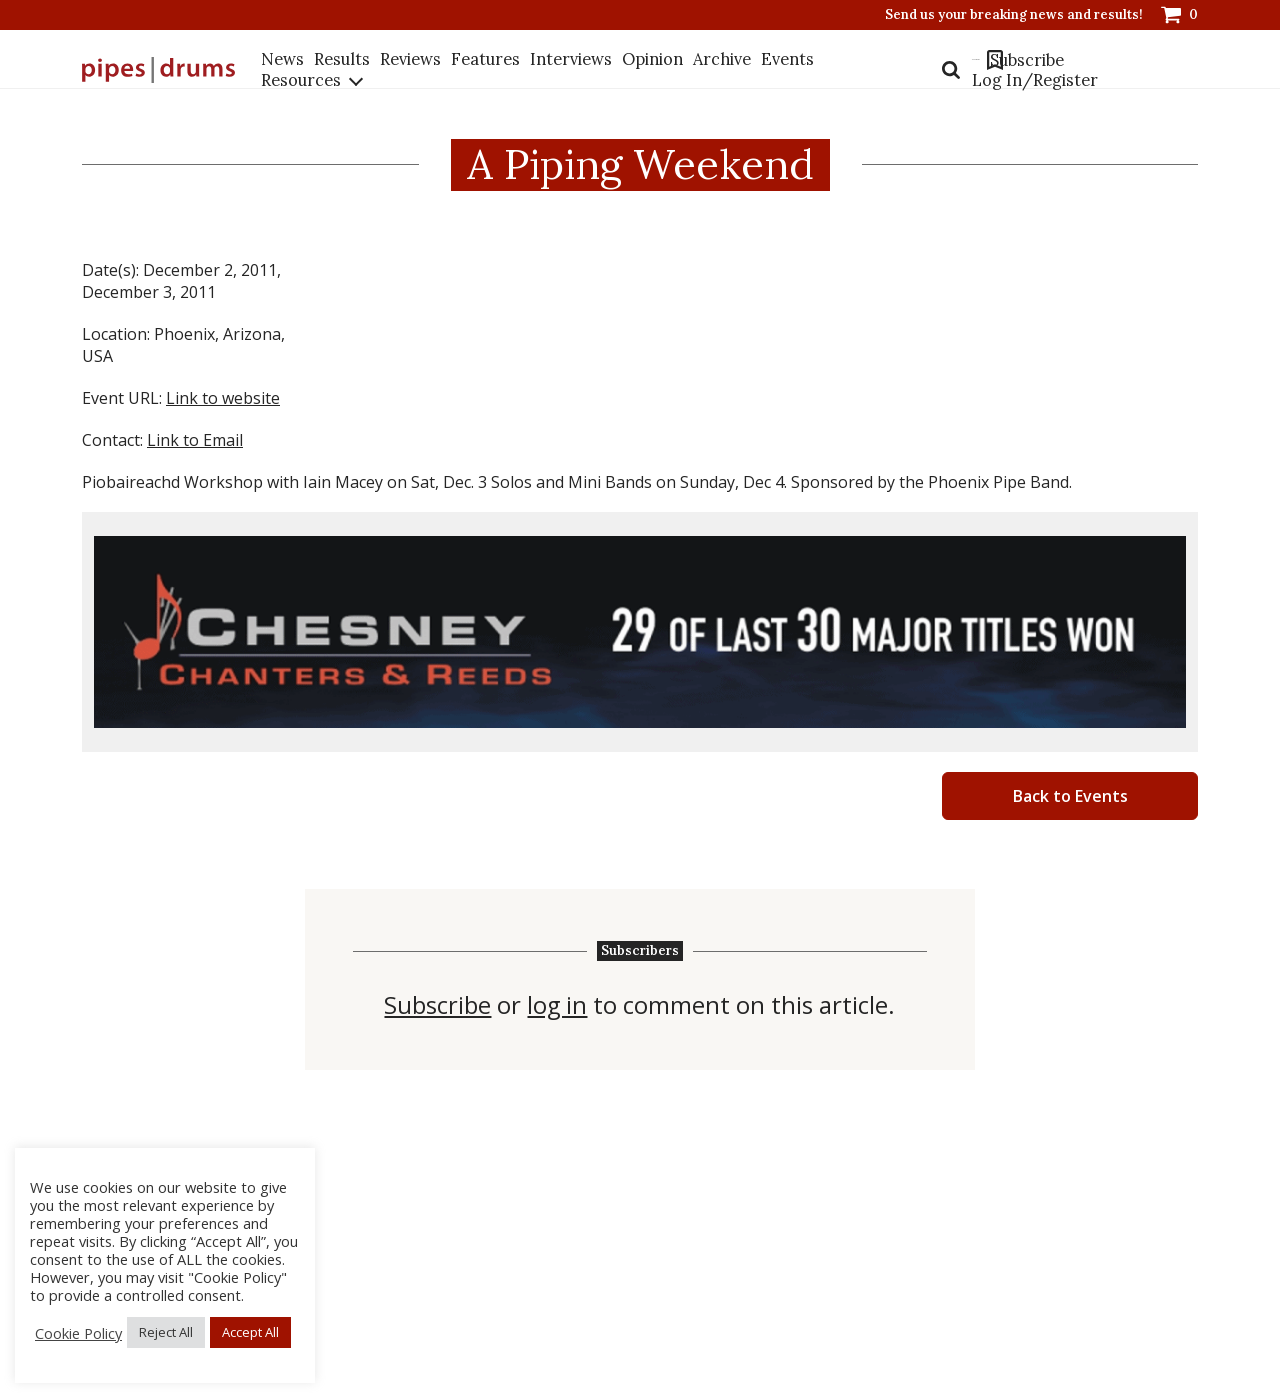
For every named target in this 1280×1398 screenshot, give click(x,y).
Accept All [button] (250, 1332)
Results (342, 69)
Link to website (223, 398)
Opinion (652, 69)
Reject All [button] (166, 1332)
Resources (302, 90)
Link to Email (195, 440)
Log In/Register (1006, 104)
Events (786, 69)
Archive (721, 69)
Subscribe (1038, 70)
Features (485, 69)
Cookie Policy (78, 1333)
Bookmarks (967, 70)
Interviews (571, 69)
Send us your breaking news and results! (1014, 15)
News (283, 69)
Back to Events (1070, 796)
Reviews (410, 69)
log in (557, 1005)
